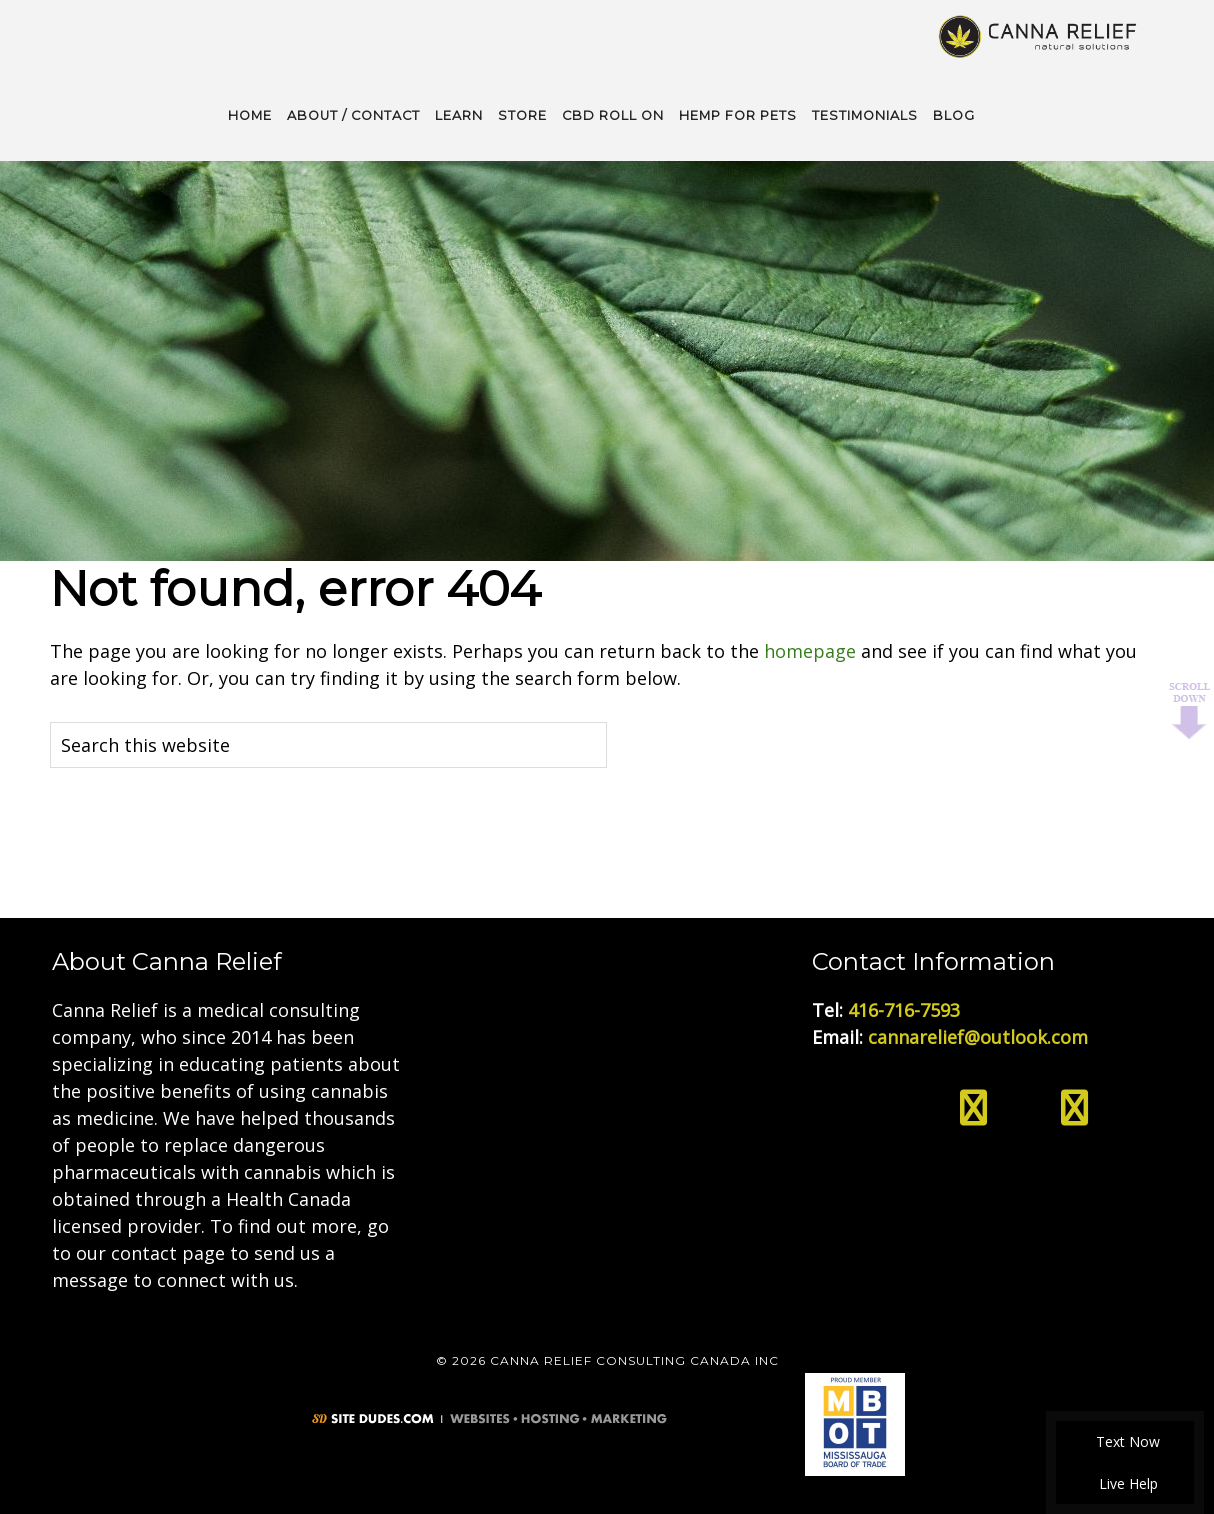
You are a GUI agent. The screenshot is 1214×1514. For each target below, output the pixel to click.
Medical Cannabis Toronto (1039, 35)
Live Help (1125, 1483)
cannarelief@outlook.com (978, 1035)
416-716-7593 (904, 1008)
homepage (810, 649)
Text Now (1125, 1441)
